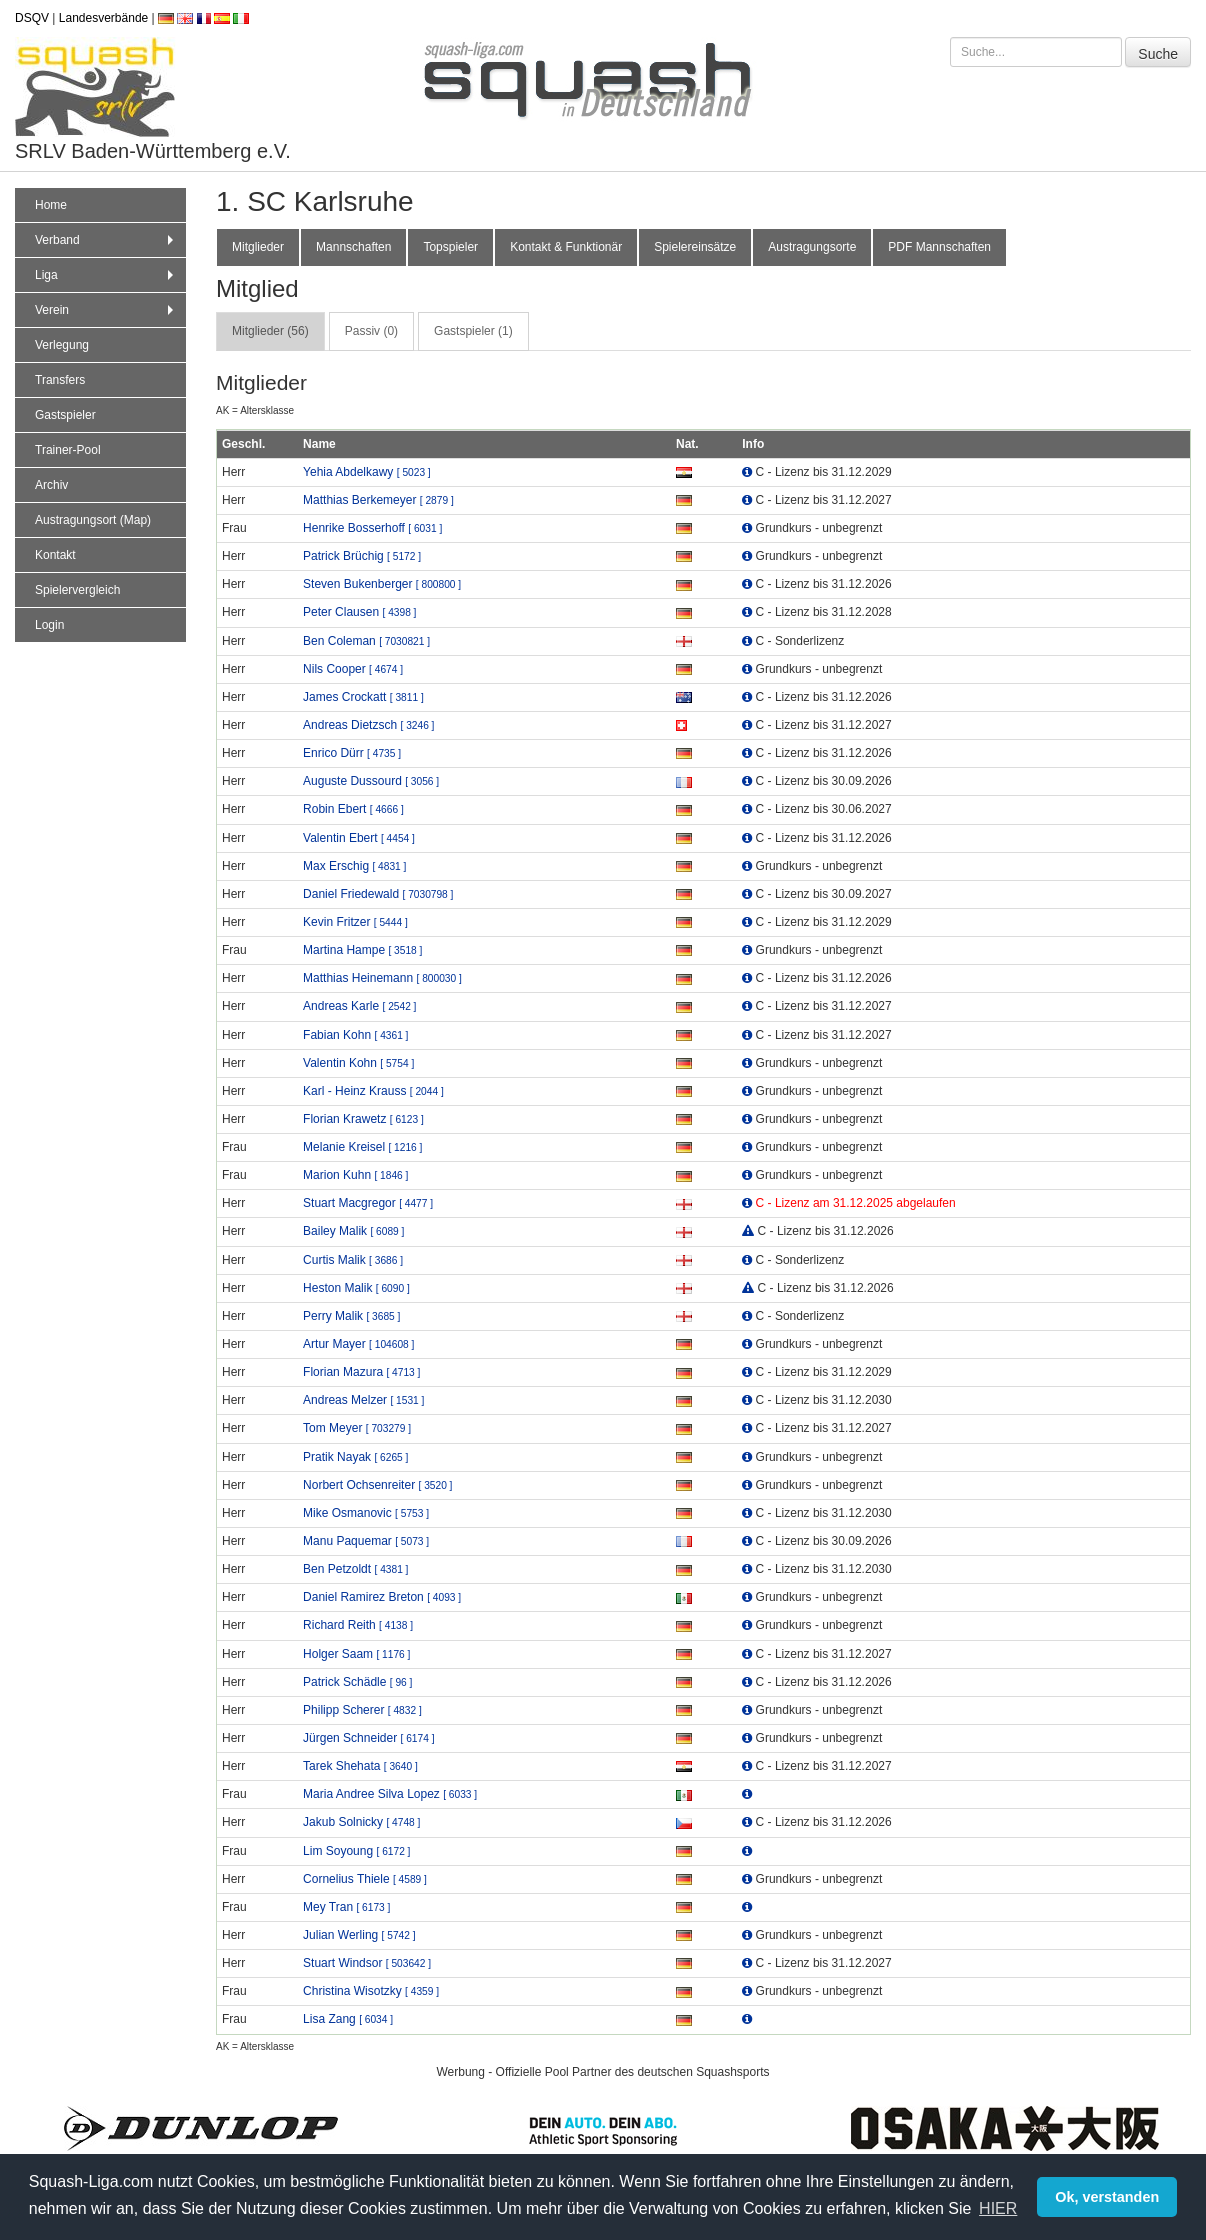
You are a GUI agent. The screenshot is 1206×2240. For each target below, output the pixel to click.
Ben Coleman (366, 641)
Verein (106, 310)
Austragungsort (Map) (93, 520)
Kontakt (55, 555)
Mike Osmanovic (366, 1513)
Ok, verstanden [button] (1107, 2197)
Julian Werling (359, 1935)
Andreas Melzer (363, 1400)
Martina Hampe (362, 950)
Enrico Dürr (352, 753)
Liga (106, 275)
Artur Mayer (358, 1344)
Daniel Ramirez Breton (382, 1597)
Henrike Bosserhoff (372, 528)
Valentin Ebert (359, 838)
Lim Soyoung (356, 1851)
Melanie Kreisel (362, 1147)
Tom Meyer (357, 1428)
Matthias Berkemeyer (378, 500)
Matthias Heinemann (382, 978)
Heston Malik (356, 1288)
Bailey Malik (353, 1231)
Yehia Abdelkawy (367, 472)
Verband (106, 240)
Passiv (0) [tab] (371, 331)
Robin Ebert (353, 809)
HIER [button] (998, 2208)
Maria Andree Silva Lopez (390, 1794)
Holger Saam (356, 1654)
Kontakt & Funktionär (566, 247)
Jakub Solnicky (361, 1822)
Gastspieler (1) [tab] (473, 331)
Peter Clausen (359, 612)
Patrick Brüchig (362, 556)
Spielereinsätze (695, 247)
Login (49, 625)
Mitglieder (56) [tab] (270, 331)
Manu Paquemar (366, 1541)
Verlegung (62, 345)
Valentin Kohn (358, 1063)
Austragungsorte (812, 247)
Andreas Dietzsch (368, 725)
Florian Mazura (361, 1372)
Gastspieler (65, 415)
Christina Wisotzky (371, 1991)
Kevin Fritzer (355, 922)
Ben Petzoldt (355, 1569)
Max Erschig (354, 866)
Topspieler (450, 247)
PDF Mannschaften (939, 247)
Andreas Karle (359, 1006)
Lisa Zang (348, 2019)
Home (51, 205)
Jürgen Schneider (368, 1738)
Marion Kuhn (355, 1175)
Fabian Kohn (355, 1035)
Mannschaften (353, 247)
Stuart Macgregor (368, 1203)
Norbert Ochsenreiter (377, 1485)
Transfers (60, 380)
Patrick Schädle (357, 1682)
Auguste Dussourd (371, 781)
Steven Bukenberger (382, 584)
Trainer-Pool (68, 450)
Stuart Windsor (367, 1963)
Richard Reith (358, 1625)
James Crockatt (363, 697)
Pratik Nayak (355, 1457)
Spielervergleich (77, 590)
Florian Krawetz (363, 1119)
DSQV (32, 18)
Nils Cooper (353, 669)
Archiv (51, 485)
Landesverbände (103, 18)
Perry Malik (351, 1316)
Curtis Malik (353, 1260)
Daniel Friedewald (378, 894)
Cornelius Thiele (365, 1879)
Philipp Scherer (362, 1710)
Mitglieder (258, 247)
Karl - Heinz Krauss (373, 1091)
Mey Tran (346, 1907)
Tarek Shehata (360, 1766)
